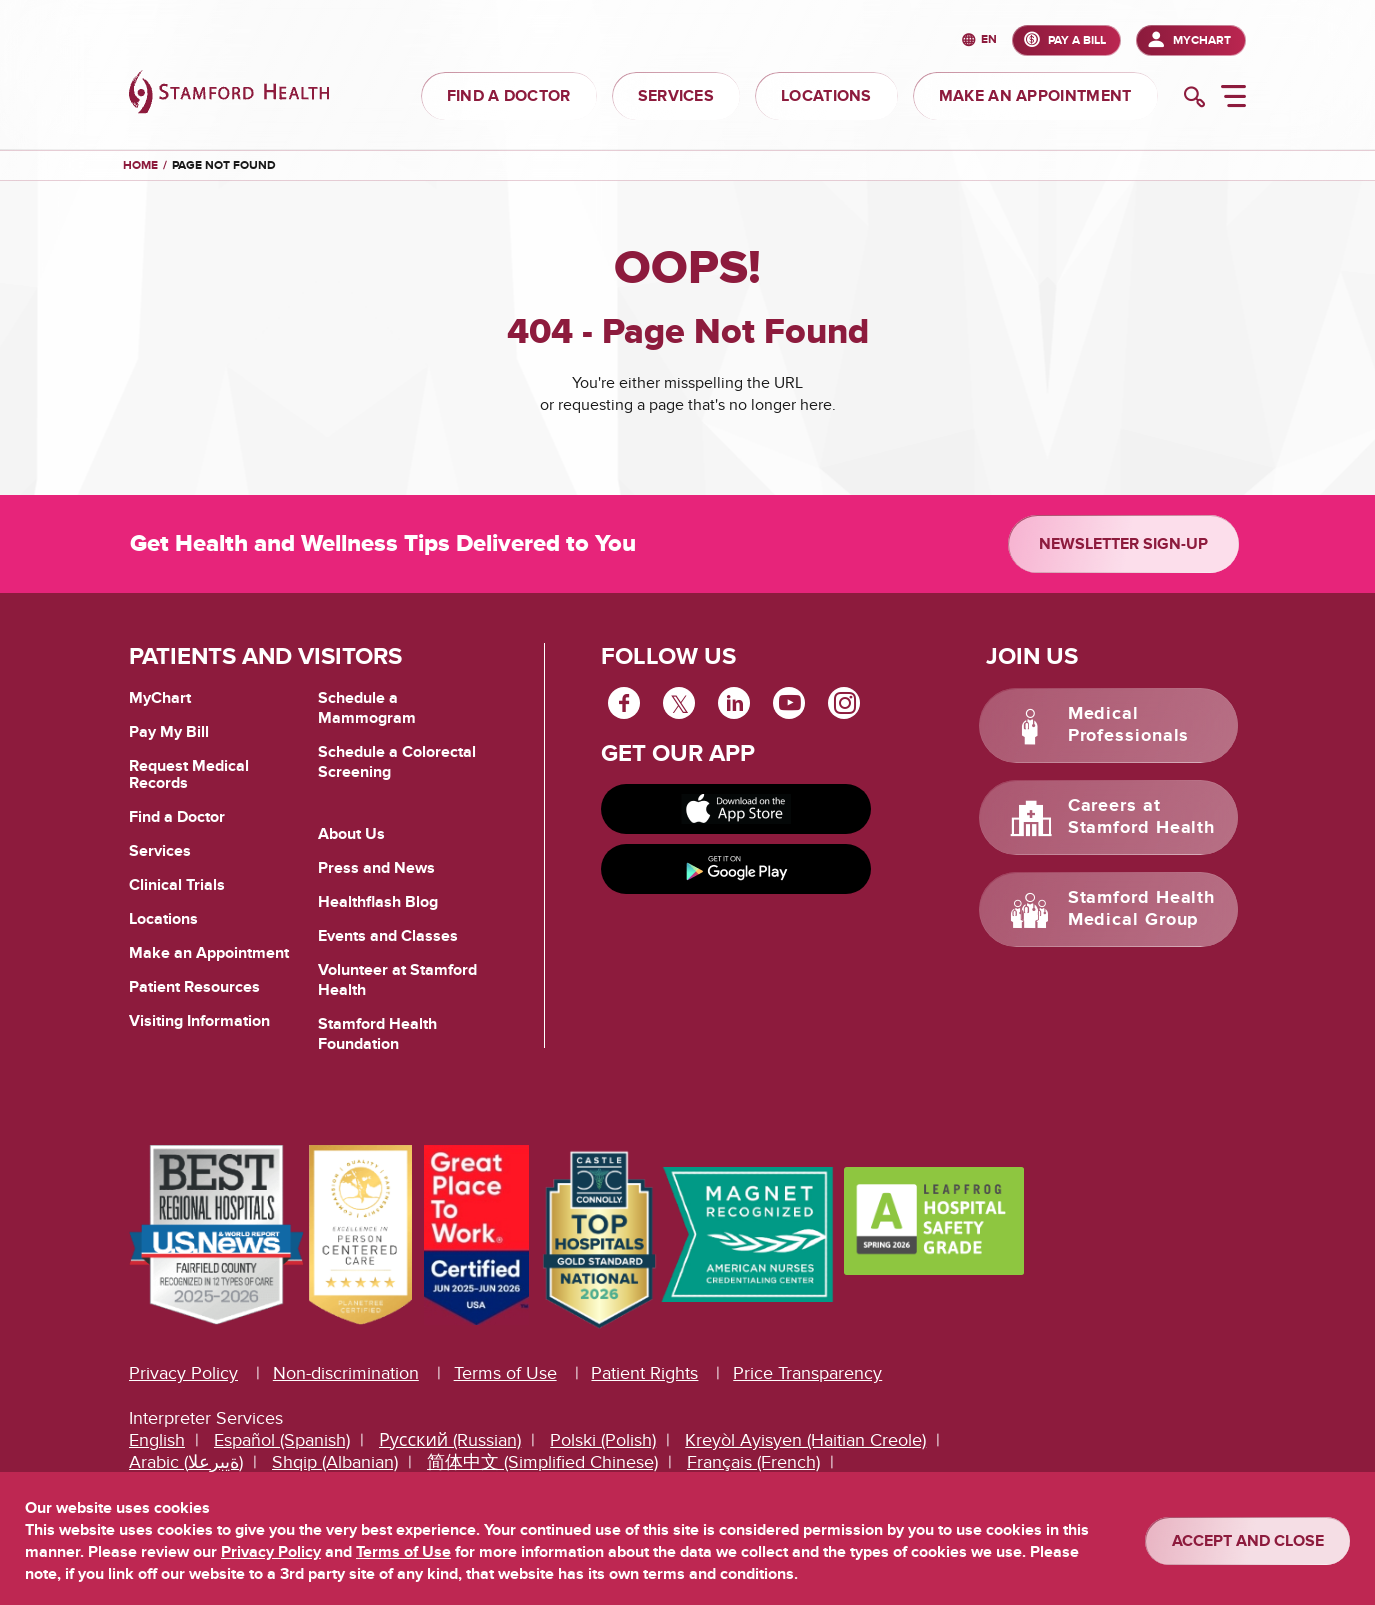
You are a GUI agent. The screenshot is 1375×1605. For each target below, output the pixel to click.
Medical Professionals (1129, 725)
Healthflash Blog (378, 902)
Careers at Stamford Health (1142, 817)
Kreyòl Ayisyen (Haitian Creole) (805, 1440)
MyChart (1202, 40)
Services (160, 851)
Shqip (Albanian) (335, 1462)
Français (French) (753, 1462)
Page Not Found (224, 165)
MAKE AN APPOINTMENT (1035, 96)
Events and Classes (388, 936)
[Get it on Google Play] (736, 869)
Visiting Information (199, 1021)
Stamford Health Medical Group (1142, 909)
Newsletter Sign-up (1123, 544)
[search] (1194, 99)
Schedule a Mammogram (367, 708)
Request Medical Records (189, 775)
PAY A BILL (1077, 40)
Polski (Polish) (603, 1440)
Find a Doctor (177, 817)
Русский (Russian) (450, 1440)
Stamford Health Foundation (377, 1034)
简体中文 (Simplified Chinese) (542, 1462)
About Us (351, 834)
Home (140, 166)
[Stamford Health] (229, 94)
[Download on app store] (736, 809)
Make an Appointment (209, 953)
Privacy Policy (183, 1373)
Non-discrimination (346, 1373)
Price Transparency (807, 1373)
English (157, 1440)
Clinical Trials (177, 885)
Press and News (376, 868)
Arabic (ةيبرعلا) (186, 1462)
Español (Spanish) (282, 1440)
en (989, 40)
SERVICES (676, 96)
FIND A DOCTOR (509, 96)
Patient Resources (194, 987)
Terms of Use (505, 1373)
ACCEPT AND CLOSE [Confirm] (1248, 1541)
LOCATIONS (826, 96)
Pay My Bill (169, 732)
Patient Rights (644, 1373)
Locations (163, 919)
